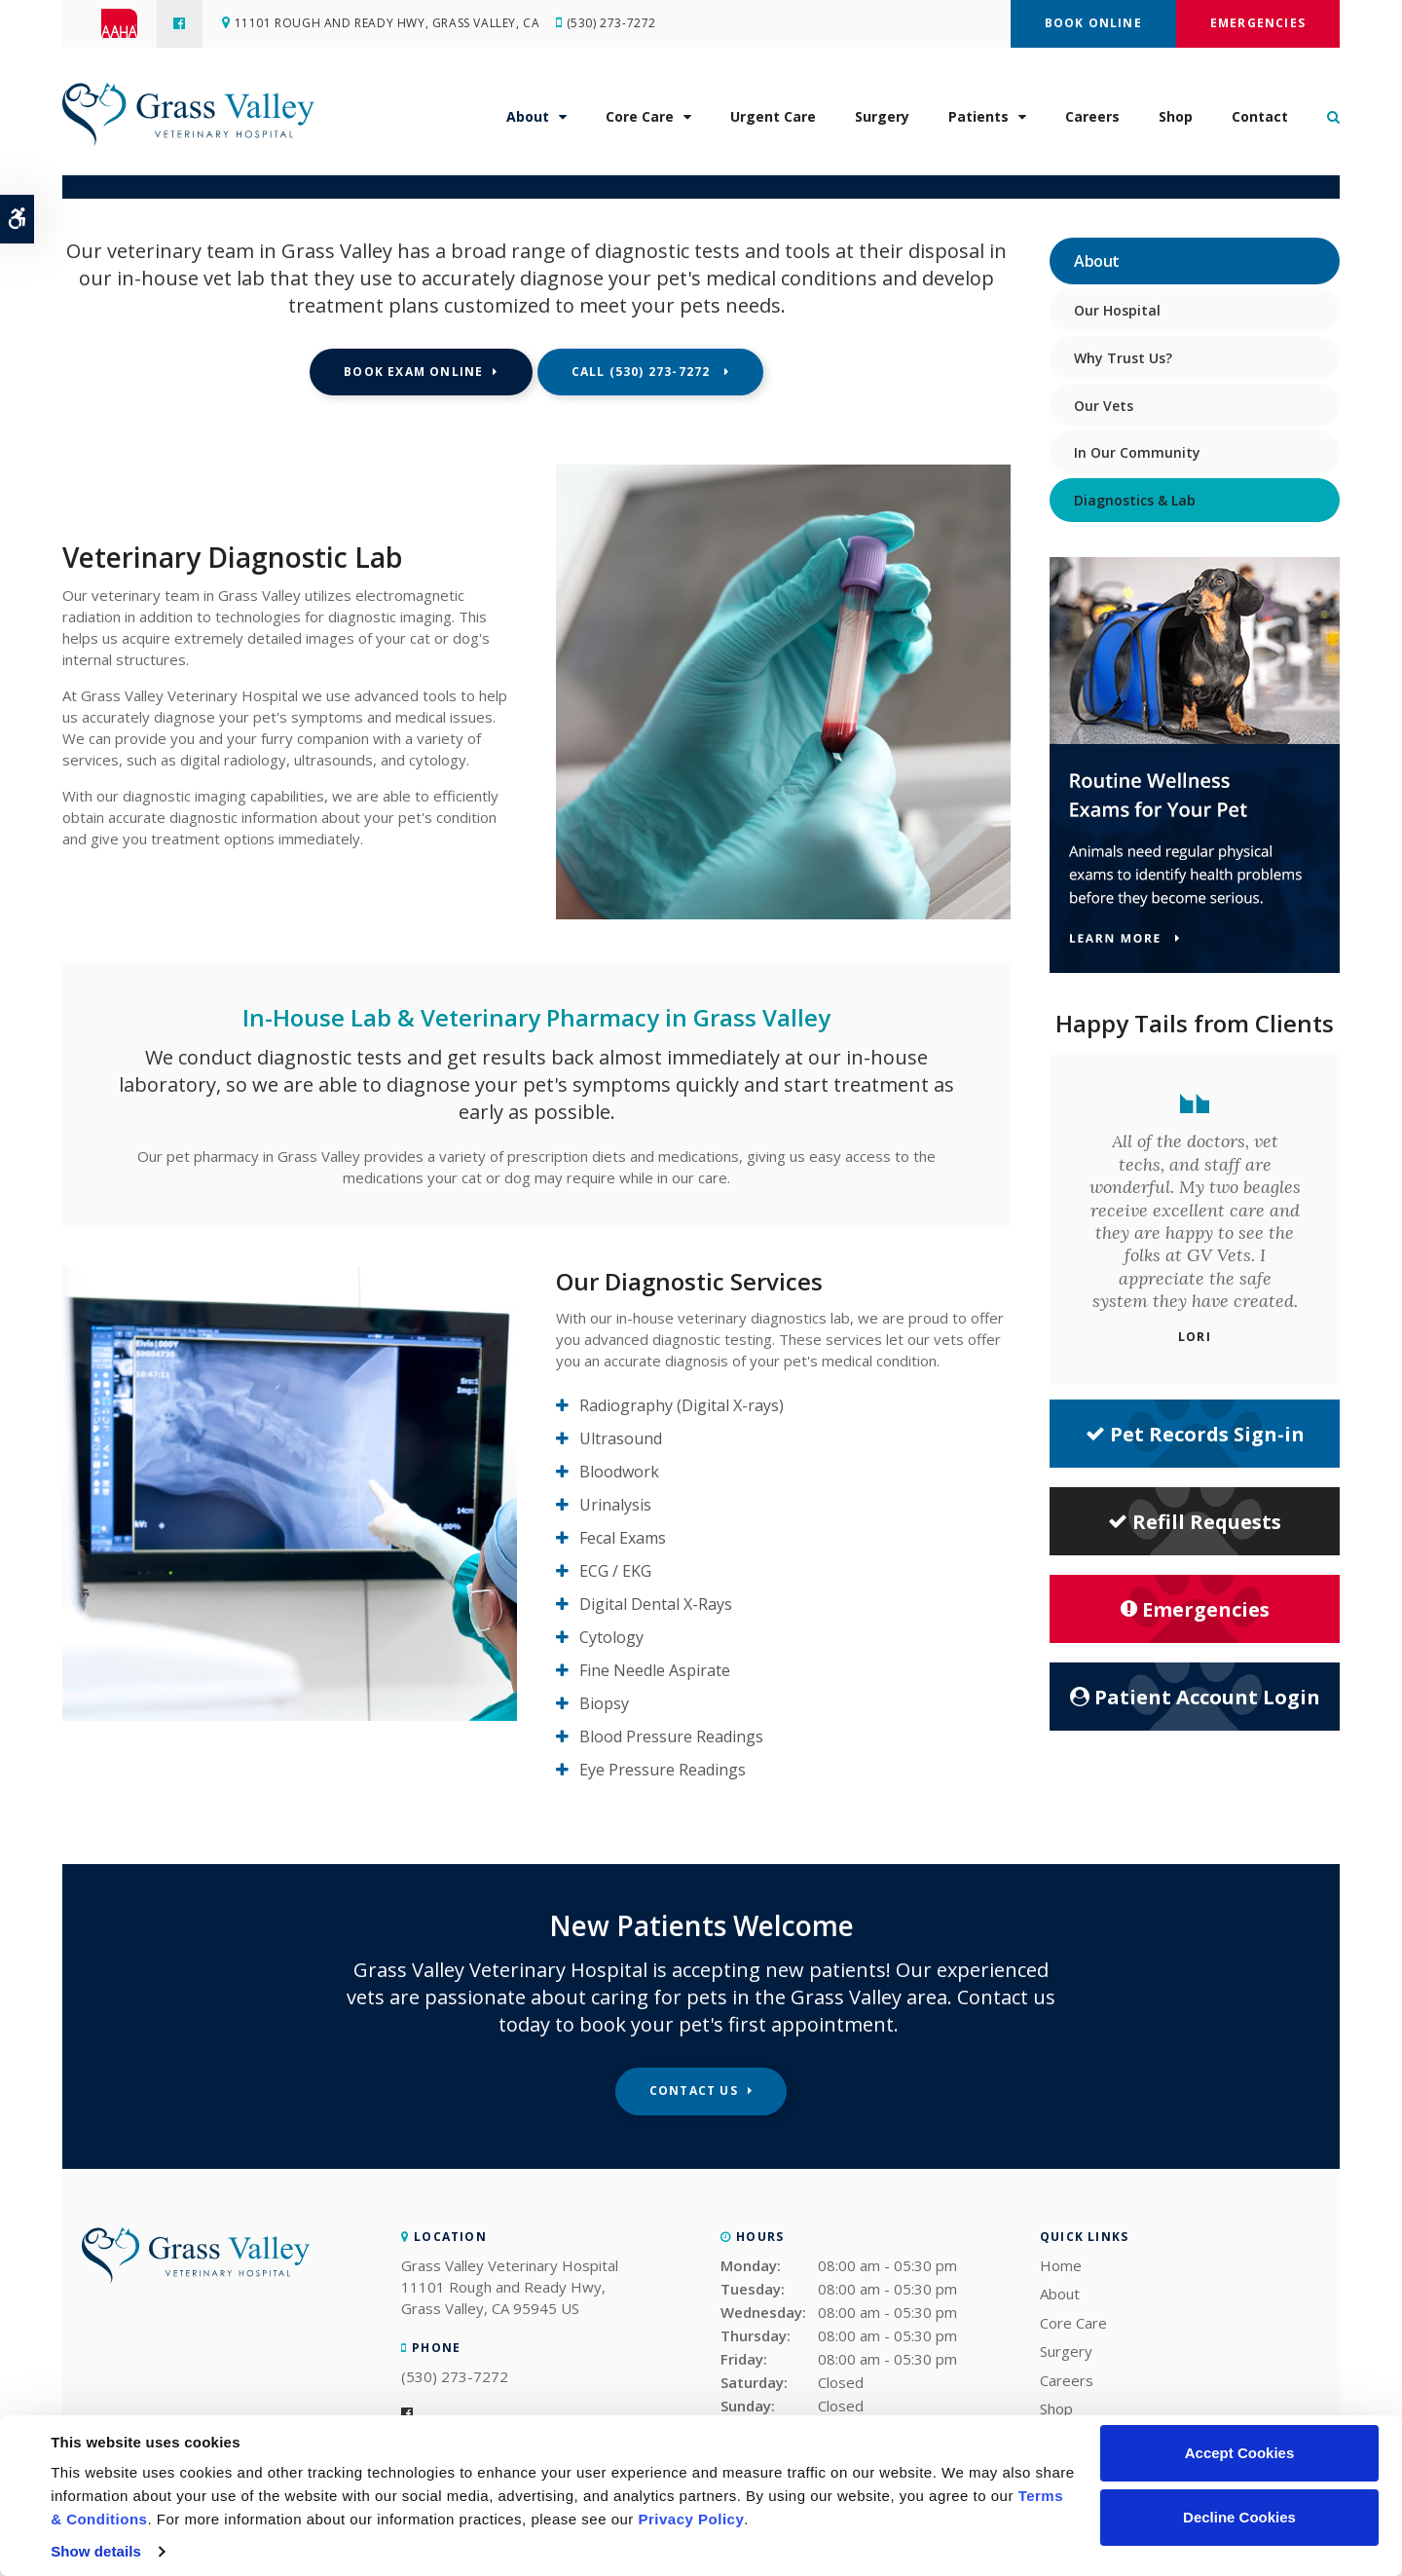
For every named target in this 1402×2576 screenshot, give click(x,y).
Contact (1260, 117)
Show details (96, 2551)
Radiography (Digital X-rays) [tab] (681, 1405)
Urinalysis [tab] (615, 1504)
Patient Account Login (1195, 1697)
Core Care (640, 117)
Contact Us (693, 2090)
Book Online (1093, 23)
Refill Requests (1194, 1522)
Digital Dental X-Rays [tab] (655, 1604)
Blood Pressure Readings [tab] (671, 1736)
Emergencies (1258, 23)
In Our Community (1137, 452)
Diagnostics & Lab (1135, 500)
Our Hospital (1117, 310)
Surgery (882, 117)
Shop (1176, 117)
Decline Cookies (1239, 2517)
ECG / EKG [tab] (615, 1571)
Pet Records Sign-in (1195, 1434)
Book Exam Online (413, 371)
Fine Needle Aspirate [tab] (654, 1670)
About (527, 117)
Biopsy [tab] (604, 1703)
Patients (978, 117)
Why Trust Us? (1123, 358)
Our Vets (1103, 405)
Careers (1092, 117)
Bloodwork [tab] (619, 1471)
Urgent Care (773, 117)
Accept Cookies (1240, 2453)
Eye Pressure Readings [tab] (662, 1769)
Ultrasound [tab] (620, 1438)
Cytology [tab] (611, 1637)
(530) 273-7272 (612, 24)
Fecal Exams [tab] (622, 1538)
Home (1061, 2265)
